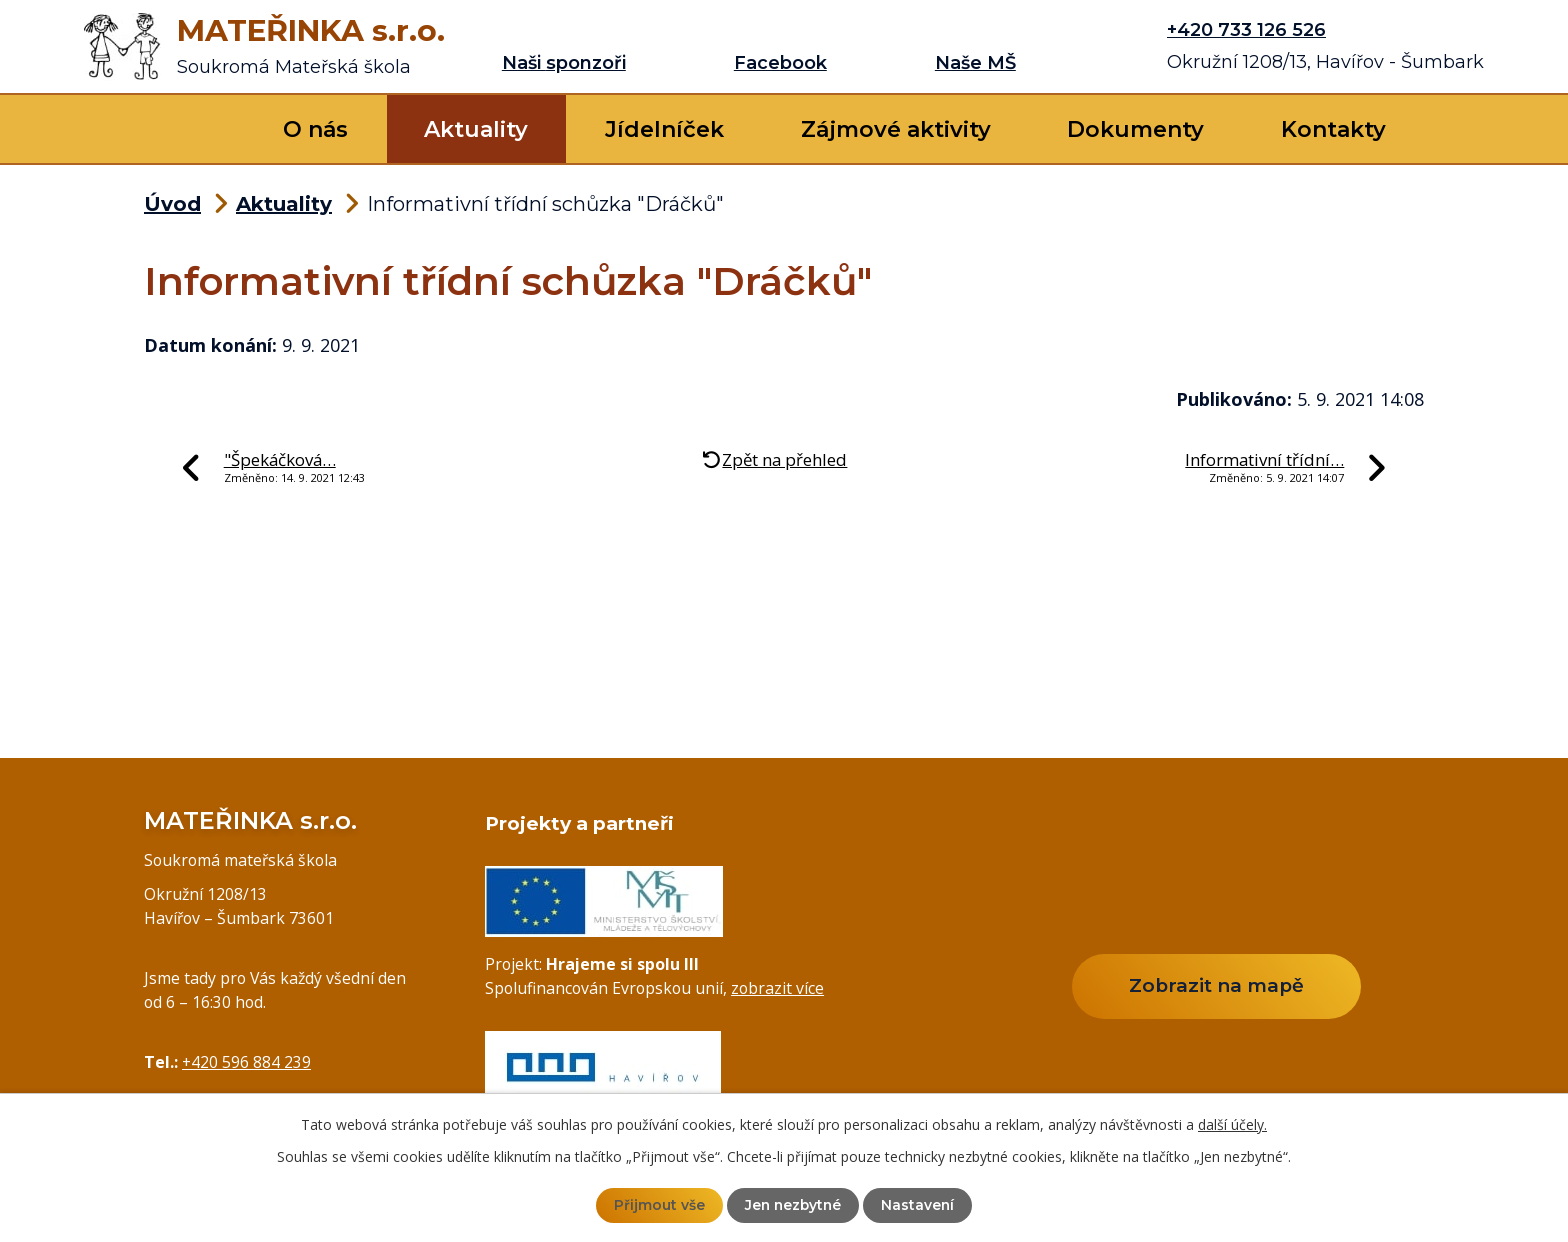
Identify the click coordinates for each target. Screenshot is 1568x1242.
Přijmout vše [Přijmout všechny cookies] (657, 1205)
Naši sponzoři (564, 63)
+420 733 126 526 (1246, 30)
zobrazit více (777, 988)
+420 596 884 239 (246, 1062)
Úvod (194, 129)
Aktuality (476, 129)
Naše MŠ (975, 63)
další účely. (1232, 1124)
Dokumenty (1135, 129)
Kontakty (1333, 129)
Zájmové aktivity (896, 129)
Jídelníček (664, 129)
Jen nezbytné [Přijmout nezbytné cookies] (793, 1205)
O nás (315, 129)
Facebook (780, 63)
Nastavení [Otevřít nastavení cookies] (920, 1205)
